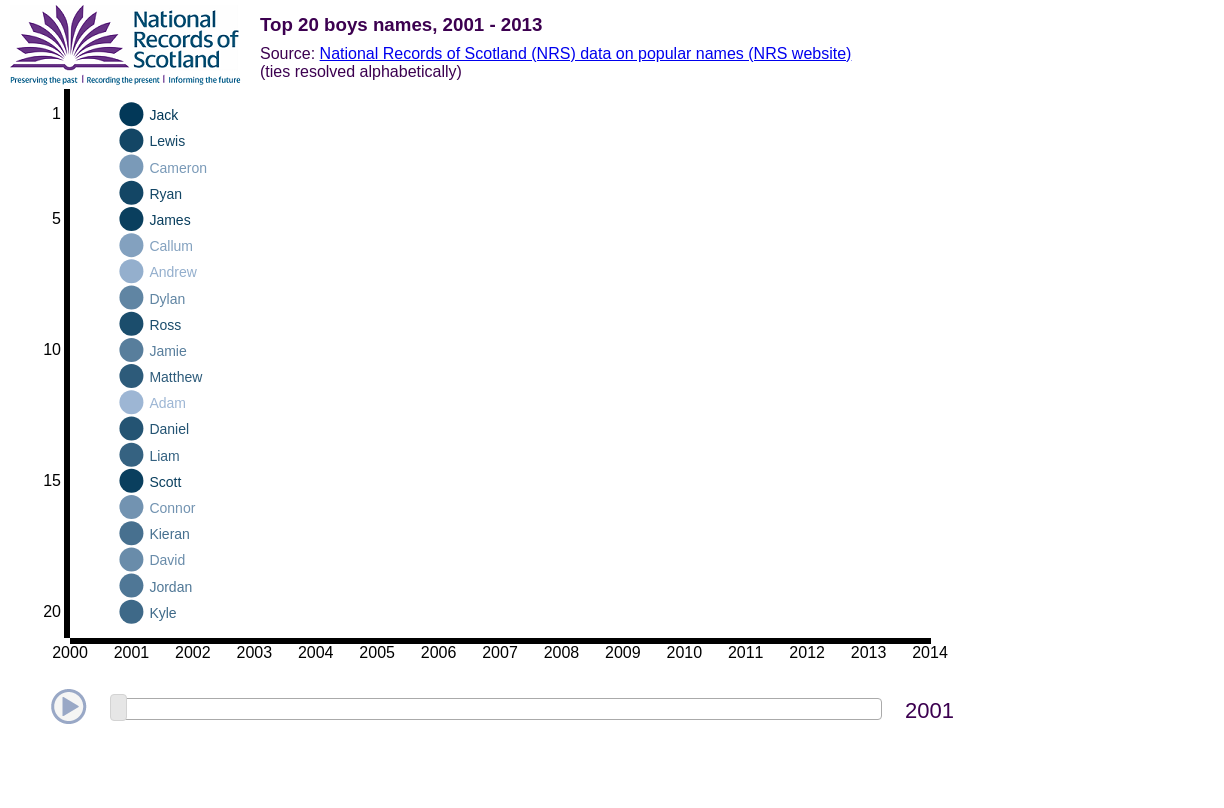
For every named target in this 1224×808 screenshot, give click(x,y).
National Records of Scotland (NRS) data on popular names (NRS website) (586, 53)
